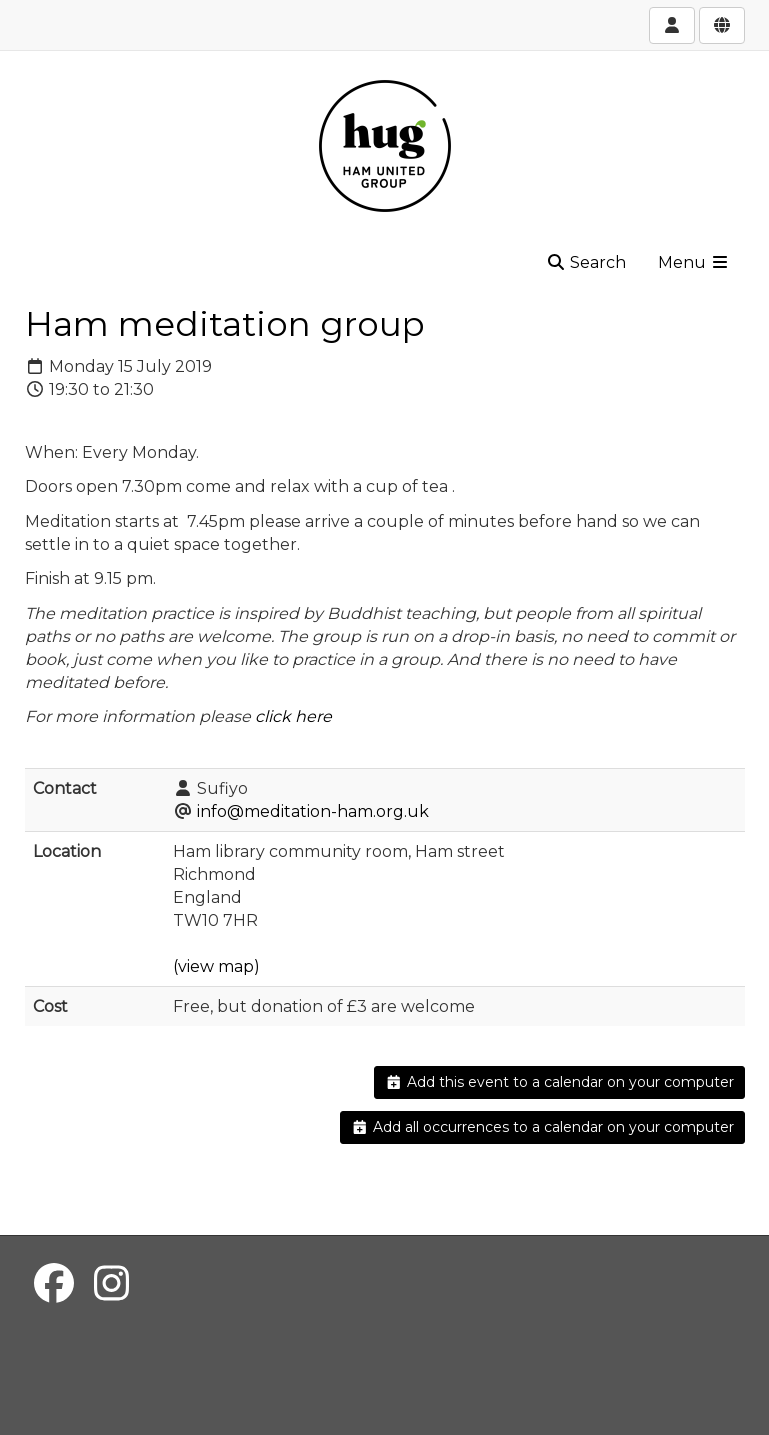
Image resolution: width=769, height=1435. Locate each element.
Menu (694, 262)
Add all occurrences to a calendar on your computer (542, 1127)
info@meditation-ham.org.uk (313, 811)
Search (586, 262)
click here (293, 716)
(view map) (216, 966)
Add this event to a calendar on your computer (559, 1082)
